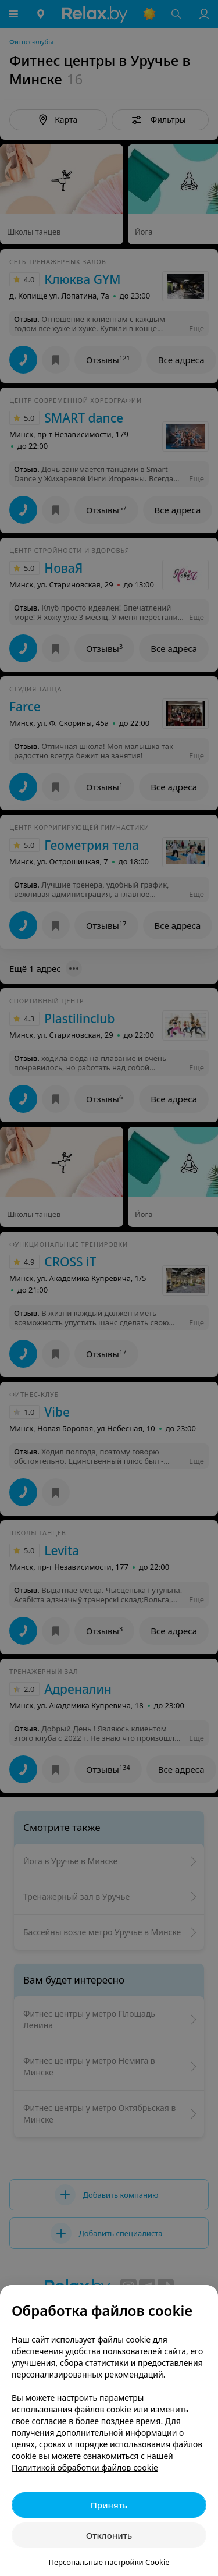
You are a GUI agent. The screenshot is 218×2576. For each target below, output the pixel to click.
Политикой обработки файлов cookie (85, 2467)
